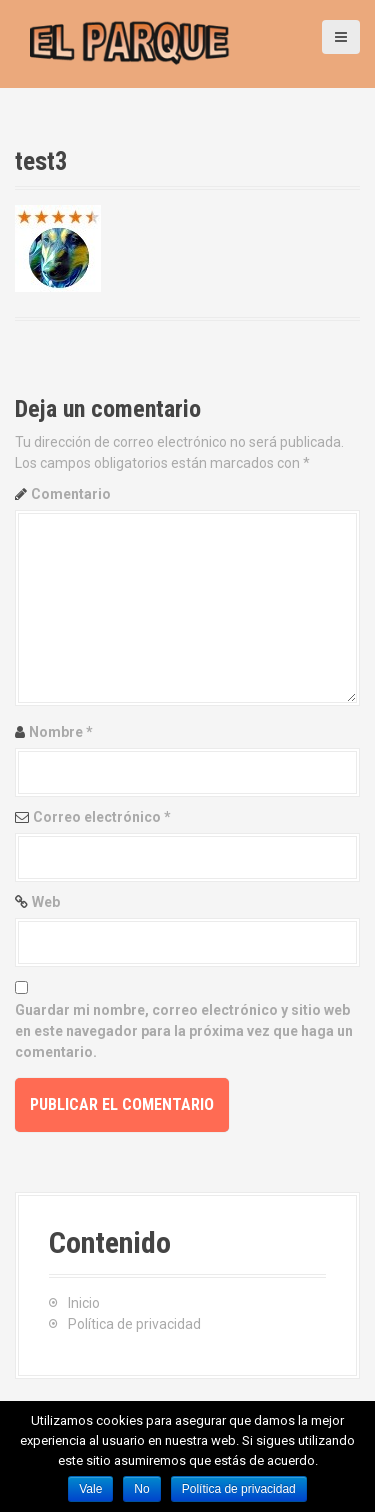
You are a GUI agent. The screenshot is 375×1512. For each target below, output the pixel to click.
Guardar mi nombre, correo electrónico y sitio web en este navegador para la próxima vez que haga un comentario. (184, 1031)
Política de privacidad (134, 1324)
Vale (90, 1489)
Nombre (61, 732)
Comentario (71, 494)
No (141, 1489)
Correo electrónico (102, 817)
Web (46, 902)
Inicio (84, 1303)
